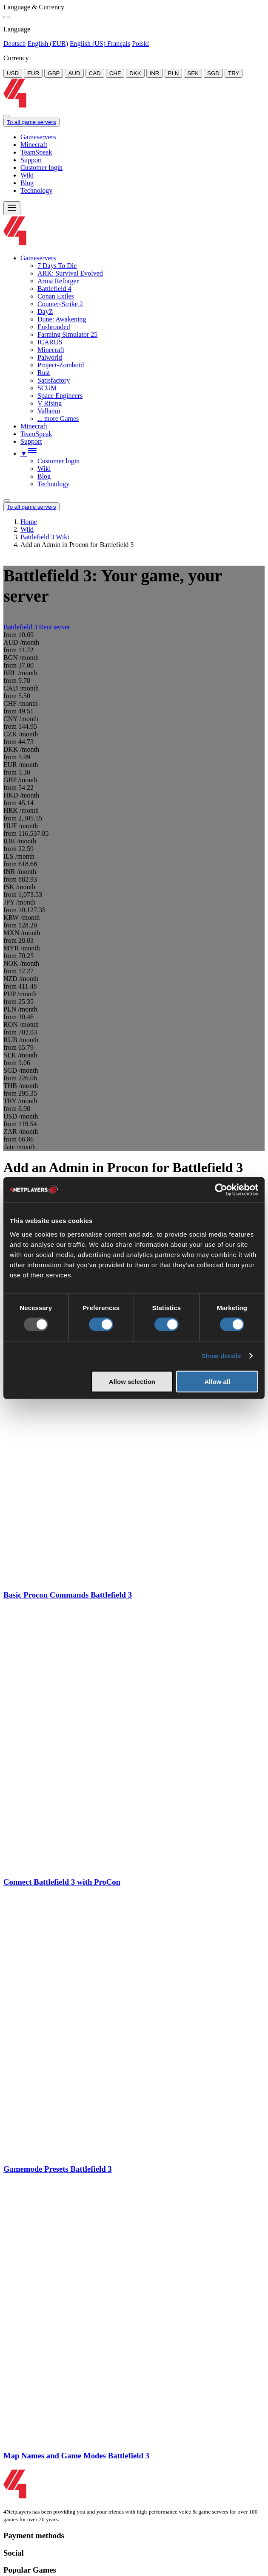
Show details (221, 1355)
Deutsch (14, 43)
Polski (140, 43)
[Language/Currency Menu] (6, 500)
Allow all (217, 1381)
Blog (27, 182)
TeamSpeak (36, 152)
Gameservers (38, 137)
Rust (43, 372)
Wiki (27, 175)
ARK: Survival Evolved (70, 273)
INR (155, 73)
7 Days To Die (57, 265)
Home (28, 521)
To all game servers (31, 122)
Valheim (48, 410)
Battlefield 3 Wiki (44, 537)
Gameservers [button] (38, 258)
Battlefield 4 (54, 288)
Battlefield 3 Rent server (36, 627)
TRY (233, 73)
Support (31, 159)
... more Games (58, 418)
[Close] (6, 17)
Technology (36, 190)
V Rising (49, 403)
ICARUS (50, 342)
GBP (54, 73)
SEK (193, 73)
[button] (28, 453)
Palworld (49, 357)
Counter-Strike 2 (60, 303)
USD (13, 73)
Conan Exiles (55, 296)
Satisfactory (53, 380)
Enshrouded (53, 326)
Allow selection (132, 1381)
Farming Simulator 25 (67, 334)
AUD (74, 73)
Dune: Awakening (61, 319)
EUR (33, 73)
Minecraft (33, 144)
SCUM (47, 388)
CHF (115, 73)
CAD (95, 73)
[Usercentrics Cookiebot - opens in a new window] (221, 1190)
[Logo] (135, 106)
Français (118, 43)
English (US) (88, 43)
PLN (173, 73)
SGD (213, 73)
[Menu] (11, 208)
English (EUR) (47, 43)
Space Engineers (60, 395)
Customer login (41, 167)
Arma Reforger (58, 281)
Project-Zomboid (60, 365)
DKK (135, 73)
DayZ (45, 311)
